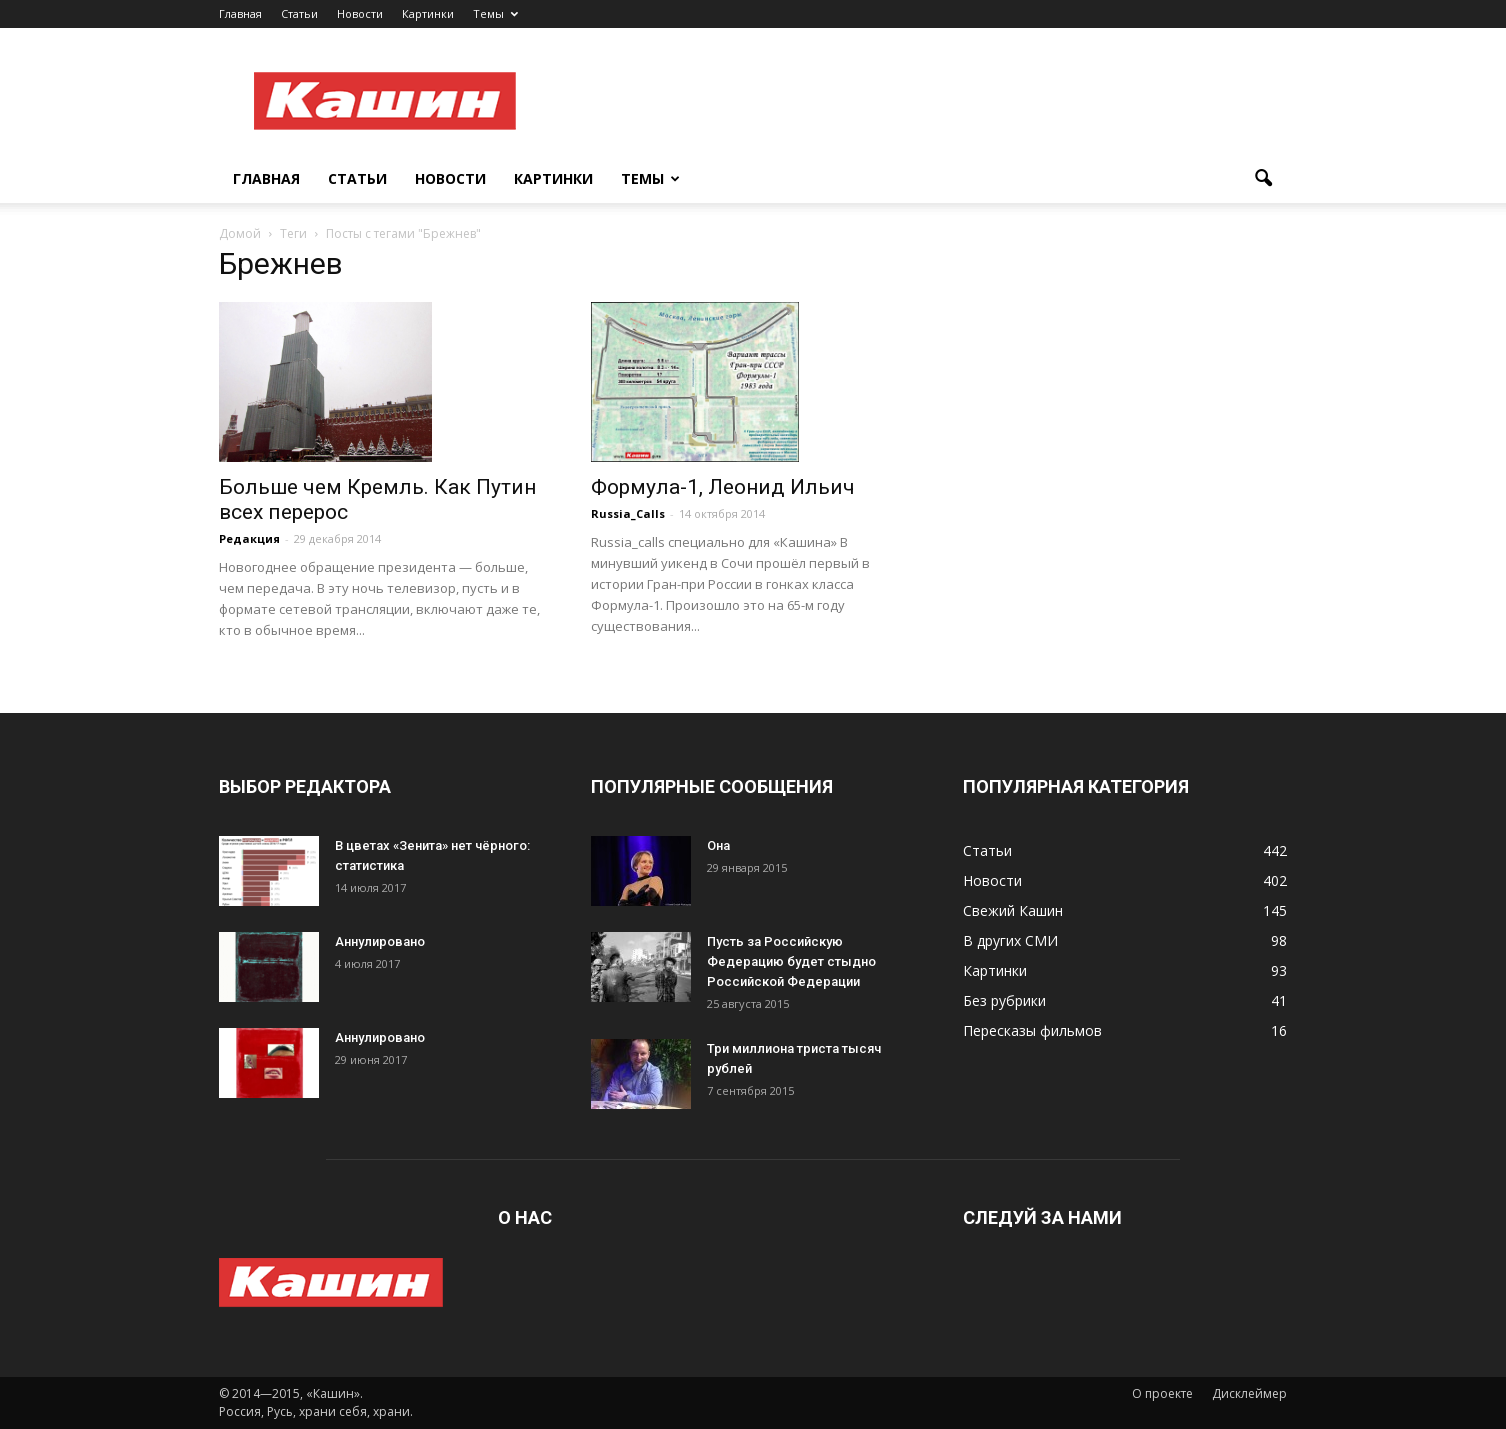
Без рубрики (1004, 1000)
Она (718, 845)
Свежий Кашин (1013, 910)
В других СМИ (1010, 940)
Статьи (299, 13)
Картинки (428, 13)
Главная (240, 13)
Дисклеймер (1249, 1393)
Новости (360, 13)
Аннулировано (380, 941)
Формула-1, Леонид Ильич (723, 487)
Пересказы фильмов (1032, 1030)
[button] (1263, 179)
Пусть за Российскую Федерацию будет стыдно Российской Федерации (791, 961)
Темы (495, 13)
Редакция (249, 538)
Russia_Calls (628, 513)
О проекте (1162, 1393)
